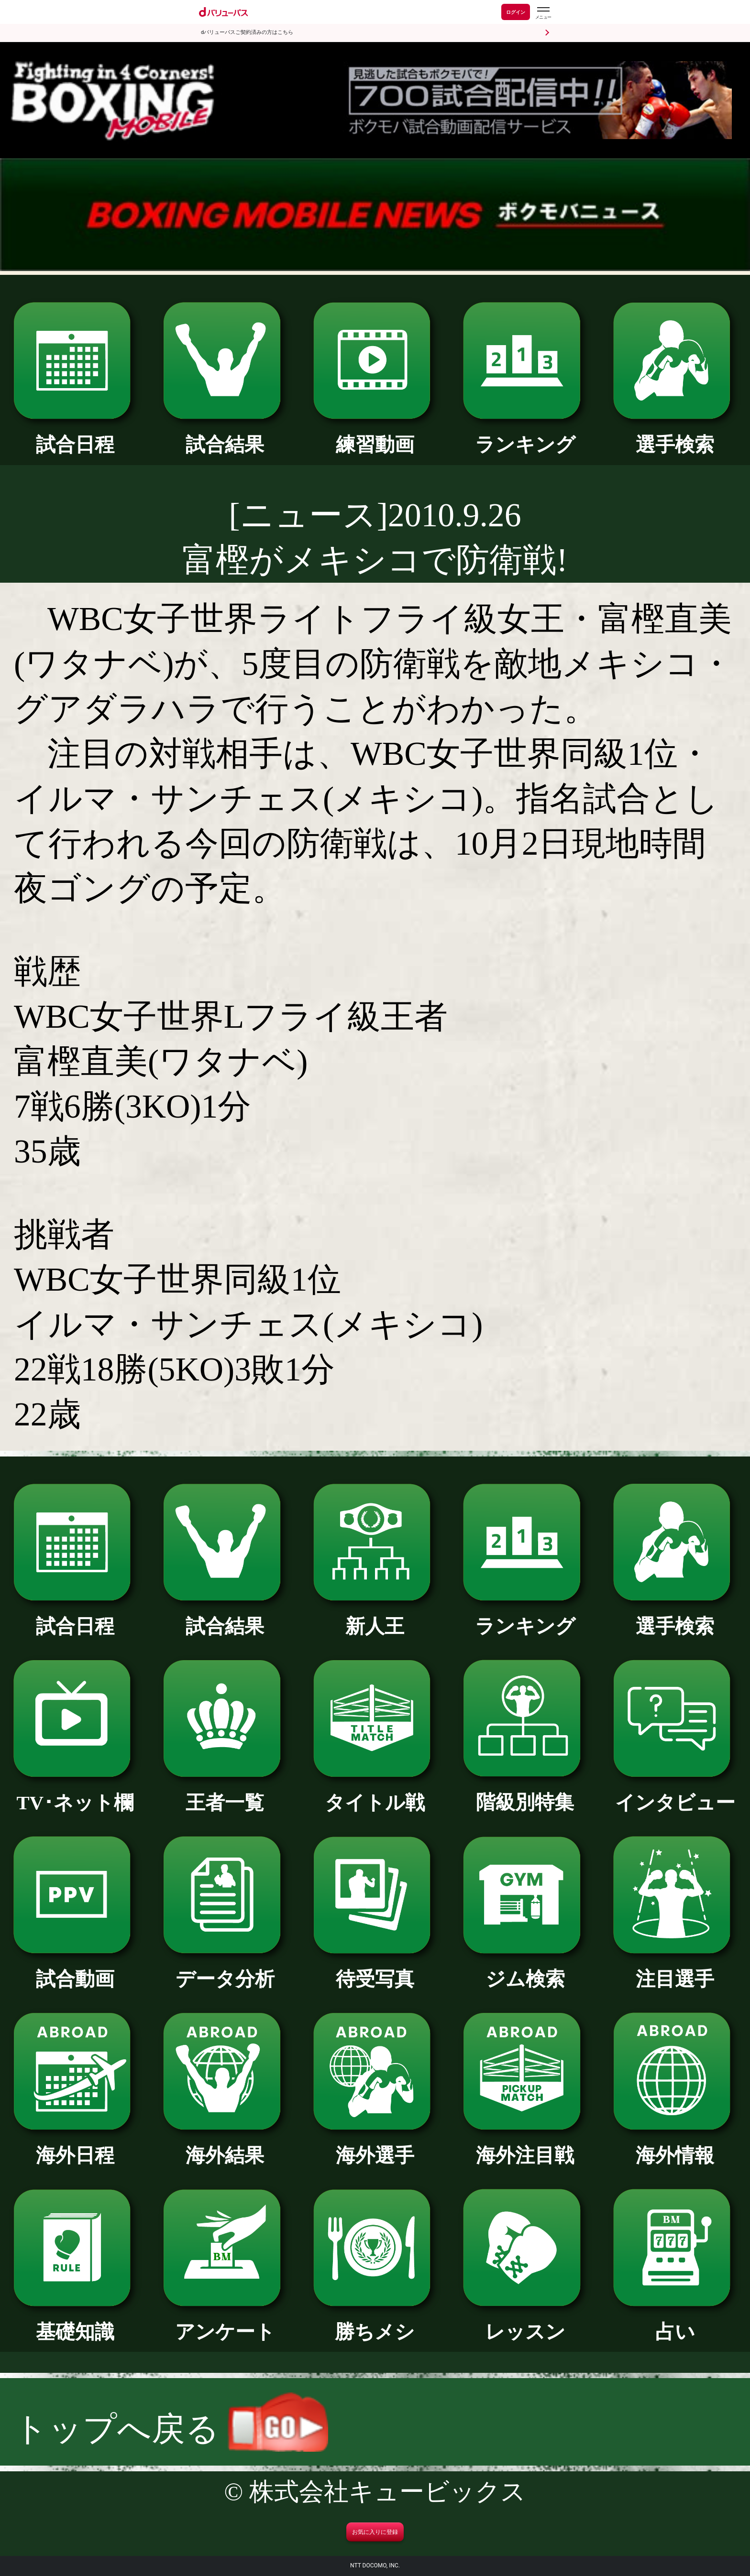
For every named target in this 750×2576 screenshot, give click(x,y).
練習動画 (375, 435)
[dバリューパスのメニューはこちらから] (543, 13)
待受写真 (375, 1969)
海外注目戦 (525, 2145)
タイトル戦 (375, 1793)
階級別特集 (525, 1792)
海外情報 (675, 2145)
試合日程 (75, 435)
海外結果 (225, 2145)
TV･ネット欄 (75, 1793)
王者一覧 (225, 1793)
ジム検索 (525, 1969)
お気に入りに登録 (375, 2532)
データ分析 (225, 1969)
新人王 (375, 1616)
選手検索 (675, 435)
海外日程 (75, 2145)
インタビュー (675, 1793)
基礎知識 (75, 2322)
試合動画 (75, 1969)
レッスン (525, 2322)
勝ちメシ (375, 2322)
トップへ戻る (171, 2429)
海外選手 (375, 2145)
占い (675, 2322)
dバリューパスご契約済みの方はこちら (247, 32)
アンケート (225, 2322)
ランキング (525, 435)
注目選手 (675, 1969)
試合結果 (225, 435)
